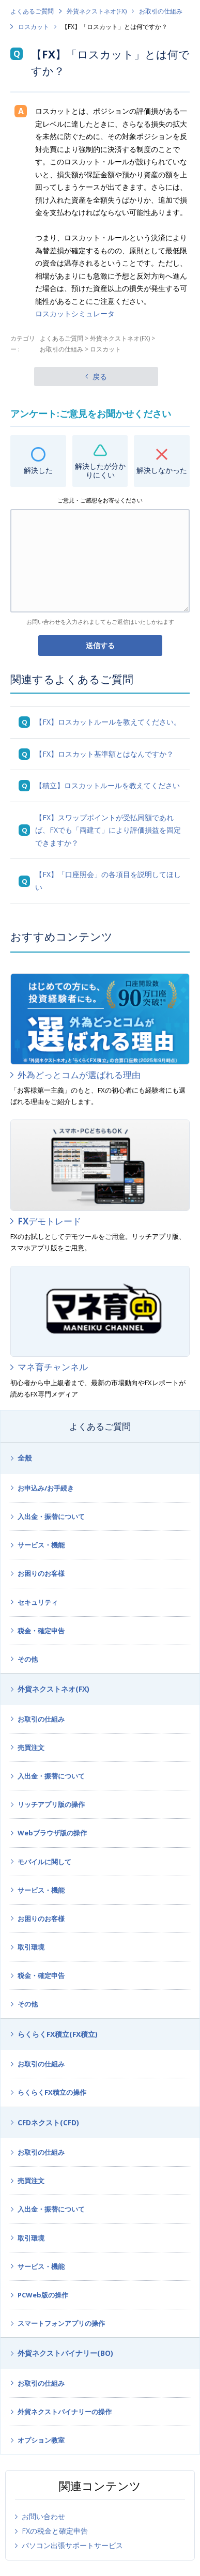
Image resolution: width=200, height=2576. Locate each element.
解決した (38, 470)
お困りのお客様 (41, 1573)
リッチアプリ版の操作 (51, 1804)
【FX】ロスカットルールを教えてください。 (108, 722)
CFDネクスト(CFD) (48, 2122)
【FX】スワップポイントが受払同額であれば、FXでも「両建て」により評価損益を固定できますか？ (108, 830)
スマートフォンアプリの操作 (61, 2323)
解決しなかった (161, 470)
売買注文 (31, 1747)
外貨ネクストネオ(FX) (97, 11)
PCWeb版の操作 (43, 2294)
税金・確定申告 (41, 1630)
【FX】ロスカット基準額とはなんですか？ (104, 754)
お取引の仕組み (160, 11)
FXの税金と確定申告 (55, 2531)
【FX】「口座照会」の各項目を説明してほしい (108, 880)
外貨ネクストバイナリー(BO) (65, 2353)
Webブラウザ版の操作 (52, 1832)
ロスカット (33, 26)
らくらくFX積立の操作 (52, 2092)
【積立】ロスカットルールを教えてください (107, 785)
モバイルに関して (44, 1861)
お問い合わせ (43, 2516)
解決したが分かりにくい (100, 470)
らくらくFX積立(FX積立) (58, 2034)
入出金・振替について (51, 1516)
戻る (100, 376)
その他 (28, 1659)
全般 (25, 1458)
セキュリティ (38, 1602)
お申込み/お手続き (46, 1488)
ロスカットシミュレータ (75, 313)
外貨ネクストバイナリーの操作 (65, 2411)
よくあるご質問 (32, 11)
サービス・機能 (41, 1545)
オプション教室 (41, 2440)
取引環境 (31, 1947)
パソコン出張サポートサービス (72, 2545)
